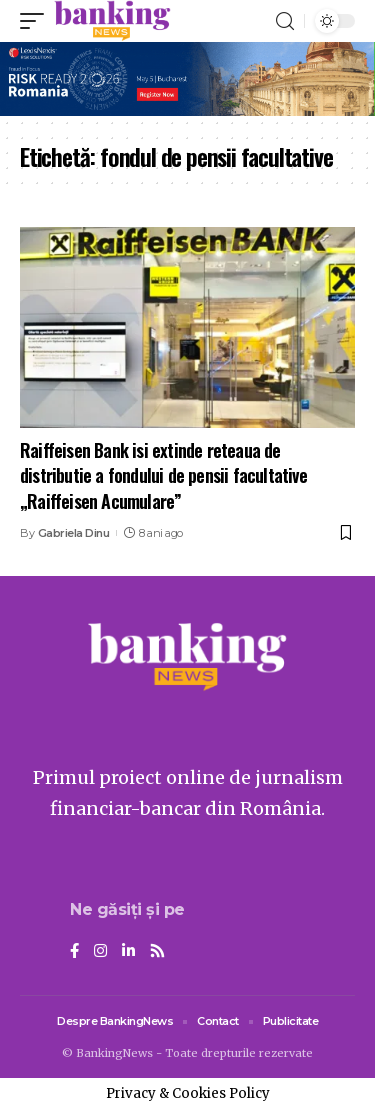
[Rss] (157, 952)
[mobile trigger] (37, 21)
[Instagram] (100, 952)
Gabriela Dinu (74, 533)
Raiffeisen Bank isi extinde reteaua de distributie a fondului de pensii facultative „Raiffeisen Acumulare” (163, 475)
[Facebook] (74, 952)
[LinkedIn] (128, 952)
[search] (285, 21)
